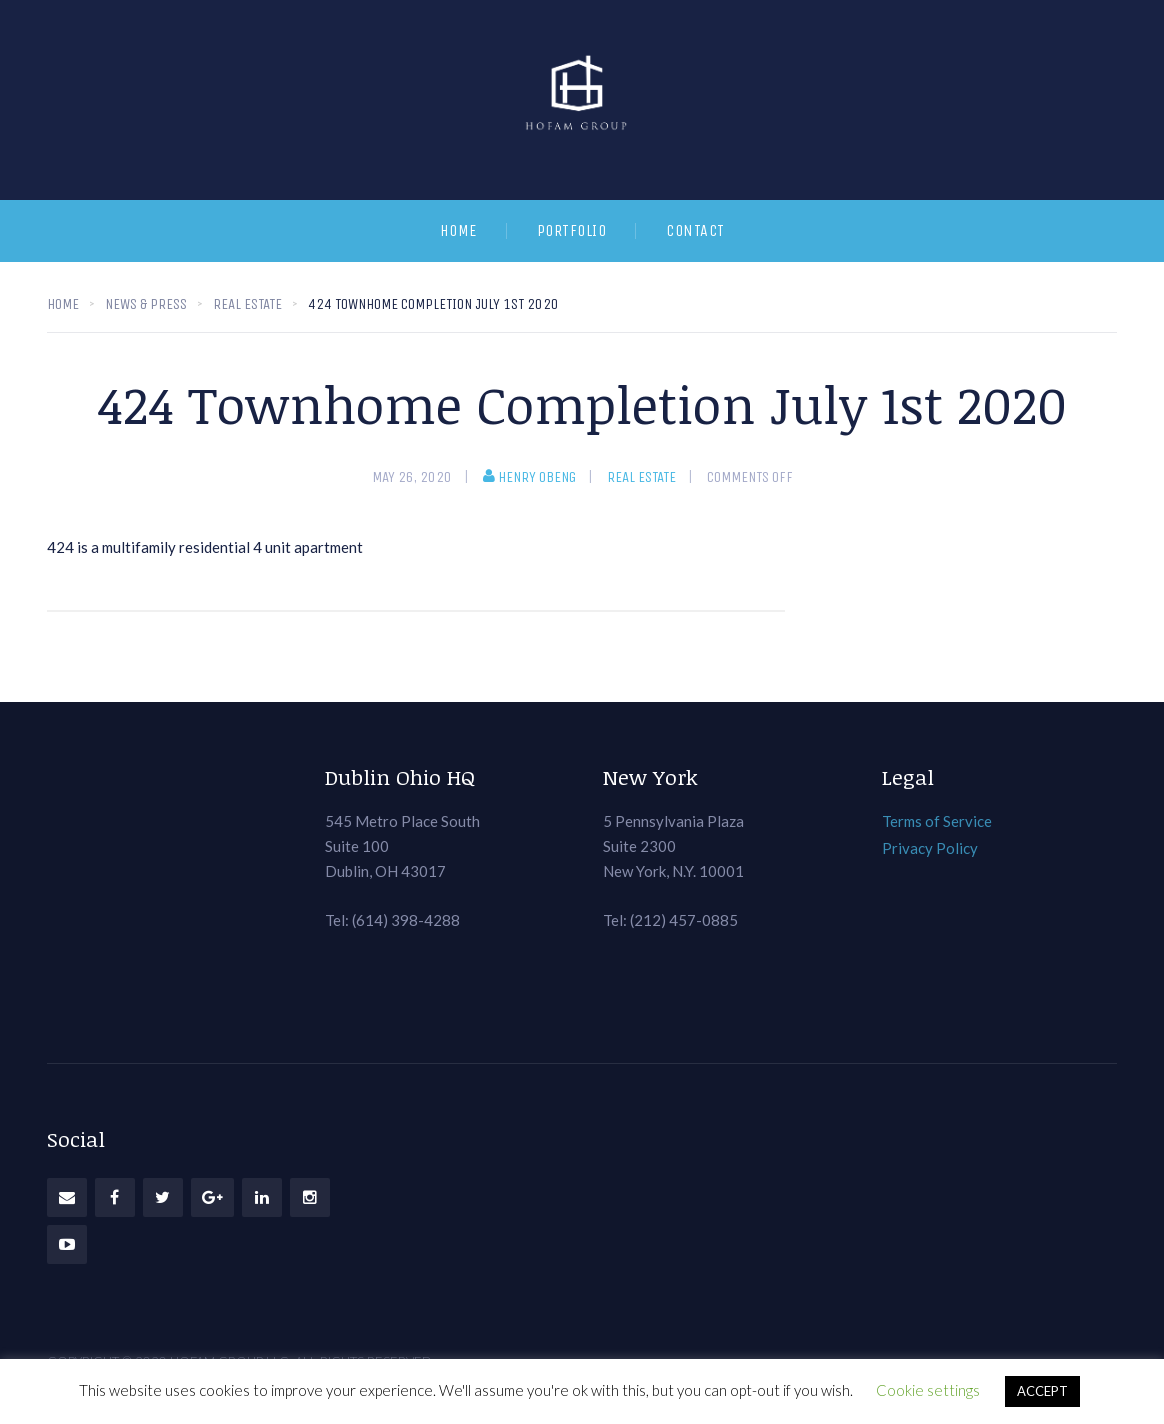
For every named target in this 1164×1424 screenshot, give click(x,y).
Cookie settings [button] (928, 1390)
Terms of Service (937, 821)
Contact (695, 230)
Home (458, 230)
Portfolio (572, 230)
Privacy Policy (930, 848)
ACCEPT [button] (1042, 1391)
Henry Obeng (529, 477)
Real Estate (641, 477)
